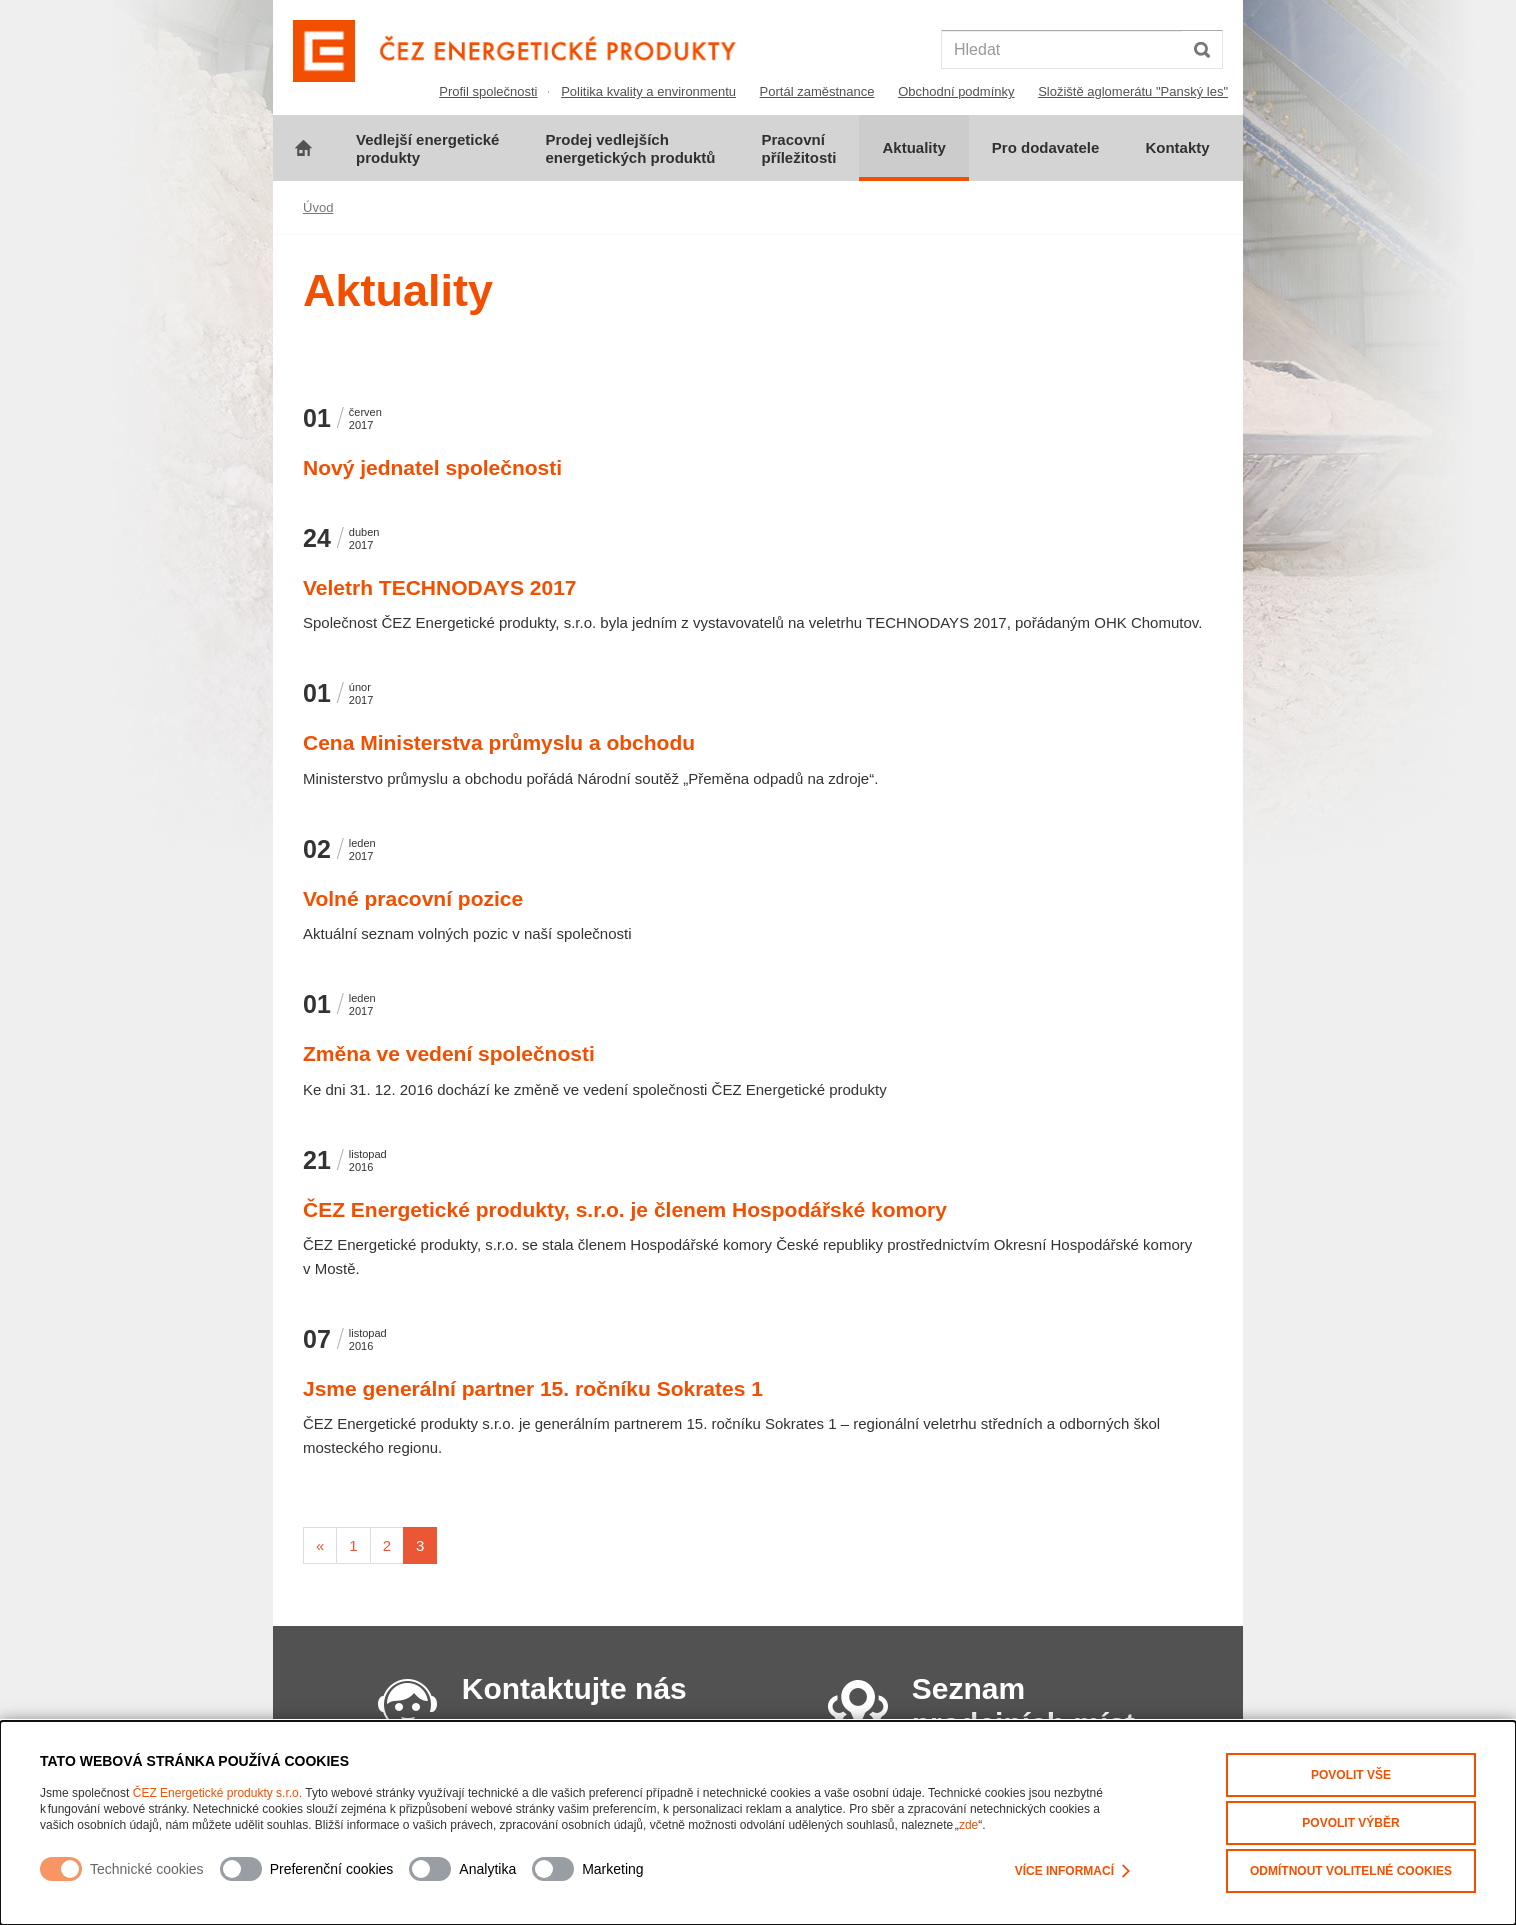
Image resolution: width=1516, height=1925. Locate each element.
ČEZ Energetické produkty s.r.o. (217, 1793)
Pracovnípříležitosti (798, 148)
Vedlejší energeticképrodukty (427, 148)
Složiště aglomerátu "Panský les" (1133, 91)
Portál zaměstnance (817, 91)
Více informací (1072, 1872)
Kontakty (1177, 147)
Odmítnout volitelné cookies (1351, 1871)
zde (968, 1825)
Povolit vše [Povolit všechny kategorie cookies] (1351, 1775)
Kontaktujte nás (574, 1688)
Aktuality (913, 147)
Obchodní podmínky (956, 91)
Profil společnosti (488, 91)
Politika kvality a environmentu (648, 91)
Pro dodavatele (1046, 147)
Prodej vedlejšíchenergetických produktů (630, 148)
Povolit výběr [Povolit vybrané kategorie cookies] (1350, 1823)
